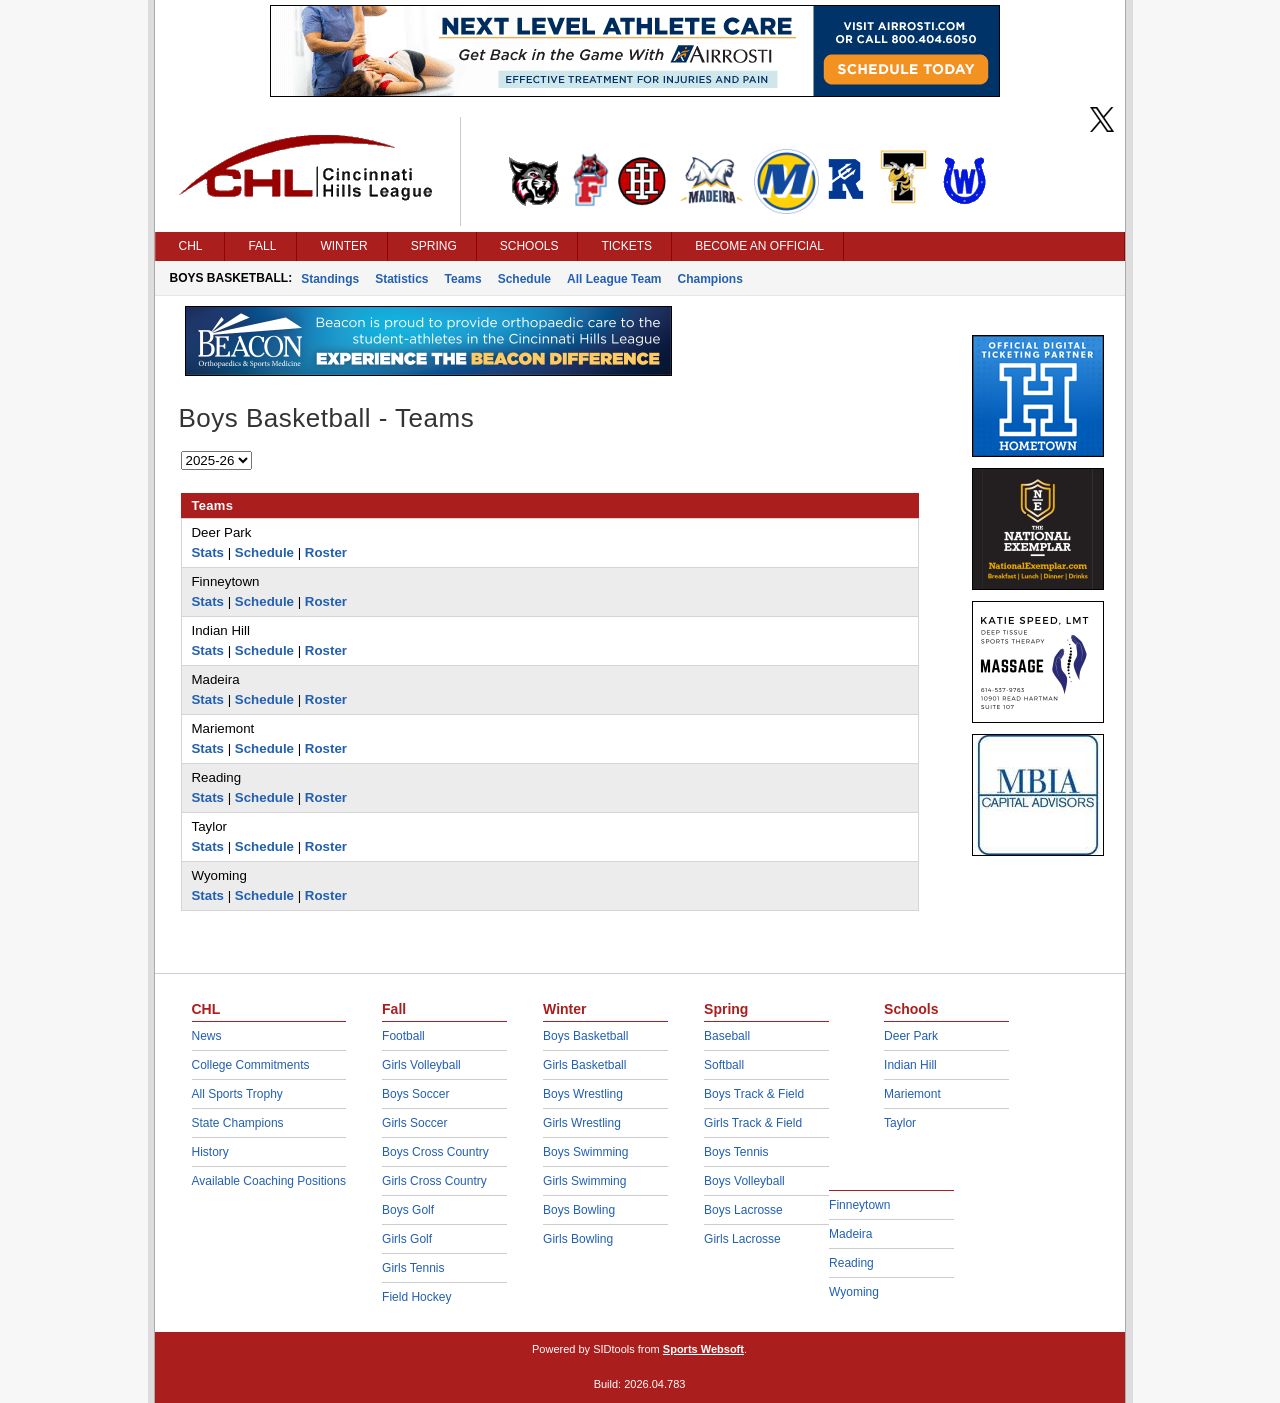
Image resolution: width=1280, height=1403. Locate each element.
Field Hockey (416, 1297)
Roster (326, 552)
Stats (208, 552)
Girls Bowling (578, 1239)
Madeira (850, 1234)
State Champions (238, 1123)
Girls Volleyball (421, 1065)
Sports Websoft (703, 1349)
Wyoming (854, 1292)
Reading (851, 1263)
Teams (463, 279)
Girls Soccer (414, 1123)
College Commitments (251, 1065)
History (210, 1152)
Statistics (401, 279)
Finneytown (859, 1205)
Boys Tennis (736, 1152)
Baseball (727, 1036)
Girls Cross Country (434, 1181)
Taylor (900, 1123)
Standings (330, 279)
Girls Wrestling (582, 1123)
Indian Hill (910, 1065)
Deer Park (911, 1036)
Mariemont (912, 1094)
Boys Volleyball (744, 1181)
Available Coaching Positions (269, 1181)
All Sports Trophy (237, 1094)
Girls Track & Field (753, 1123)
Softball (724, 1065)
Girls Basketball (584, 1065)
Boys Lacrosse (743, 1210)
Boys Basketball (585, 1036)
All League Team (614, 279)
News (207, 1036)
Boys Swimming (585, 1152)
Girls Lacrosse (742, 1239)
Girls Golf (407, 1239)
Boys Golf (408, 1210)
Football (403, 1036)
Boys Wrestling (583, 1094)
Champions (710, 279)
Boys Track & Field (754, 1094)
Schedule (524, 279)
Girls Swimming (584, 1181)
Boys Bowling (579, 1210)
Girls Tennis (413, 1268)
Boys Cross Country (435, 1152)
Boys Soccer (415, 1094)
